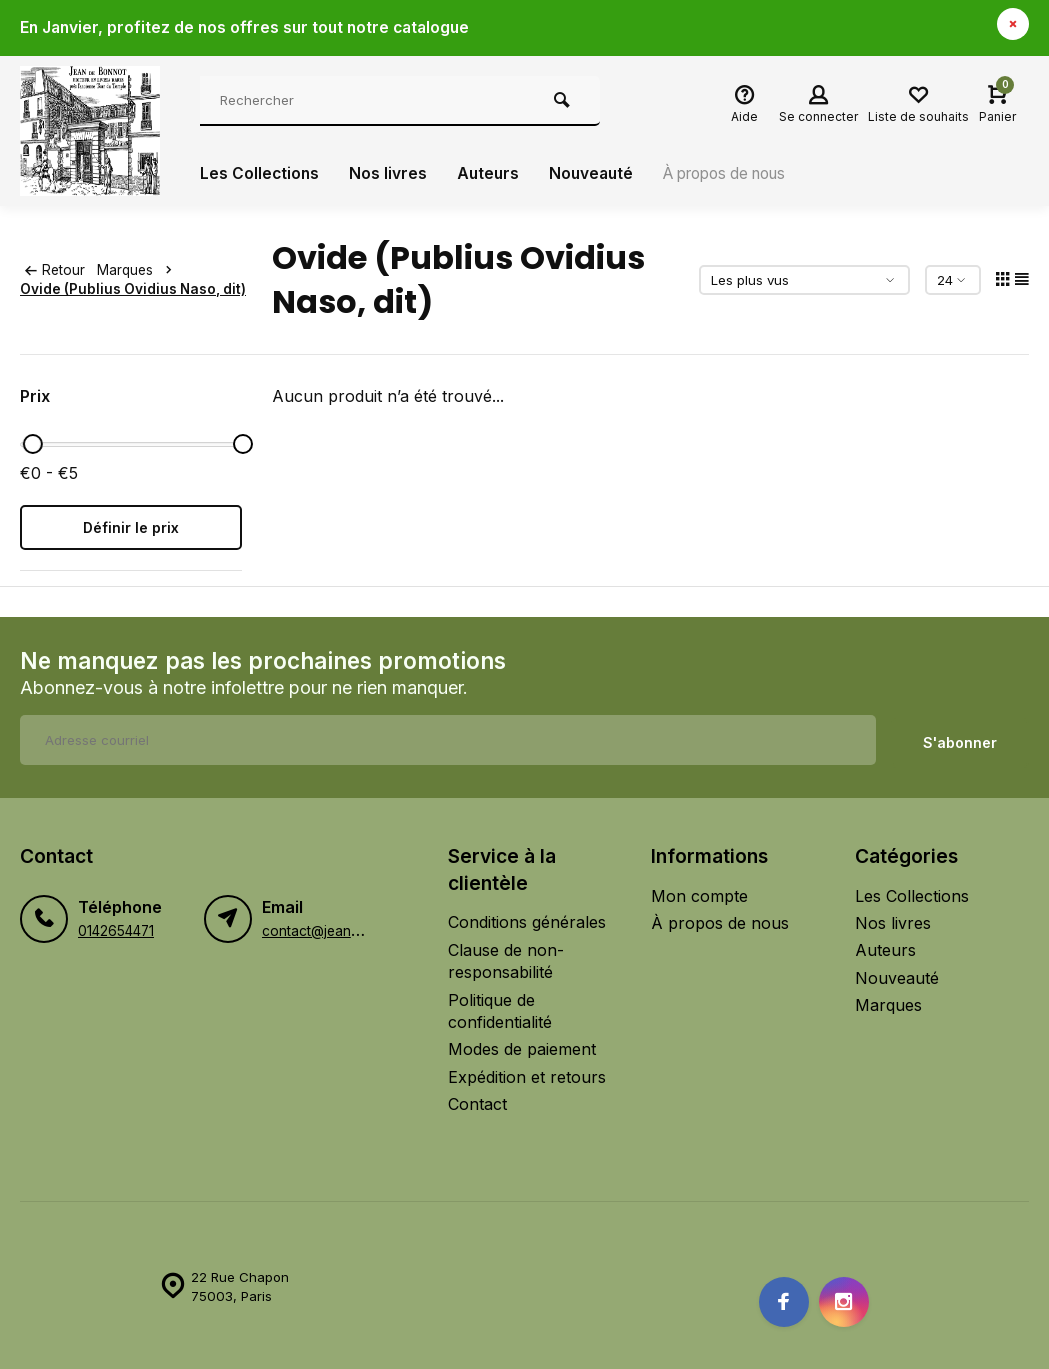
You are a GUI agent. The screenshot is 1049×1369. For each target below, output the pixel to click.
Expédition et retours (527, 1074)
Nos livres (390, 174)
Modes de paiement (522, 1047)
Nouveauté (596, 174)
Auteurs (491, 174)
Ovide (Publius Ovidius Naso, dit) (133, 289)
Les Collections (260, 174)
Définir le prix (131, 527)
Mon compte (699, 893)
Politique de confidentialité (500, 1008)
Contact (477, 1101)
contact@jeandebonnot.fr (344, 928)
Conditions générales (527, 920)
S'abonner (960, 739)
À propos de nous (739, 174)
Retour (55, 270)
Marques (141, 270)
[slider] (33, 444)
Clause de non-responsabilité (506, 958)
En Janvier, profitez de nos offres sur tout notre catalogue (250, 28)
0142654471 (116, 928)
